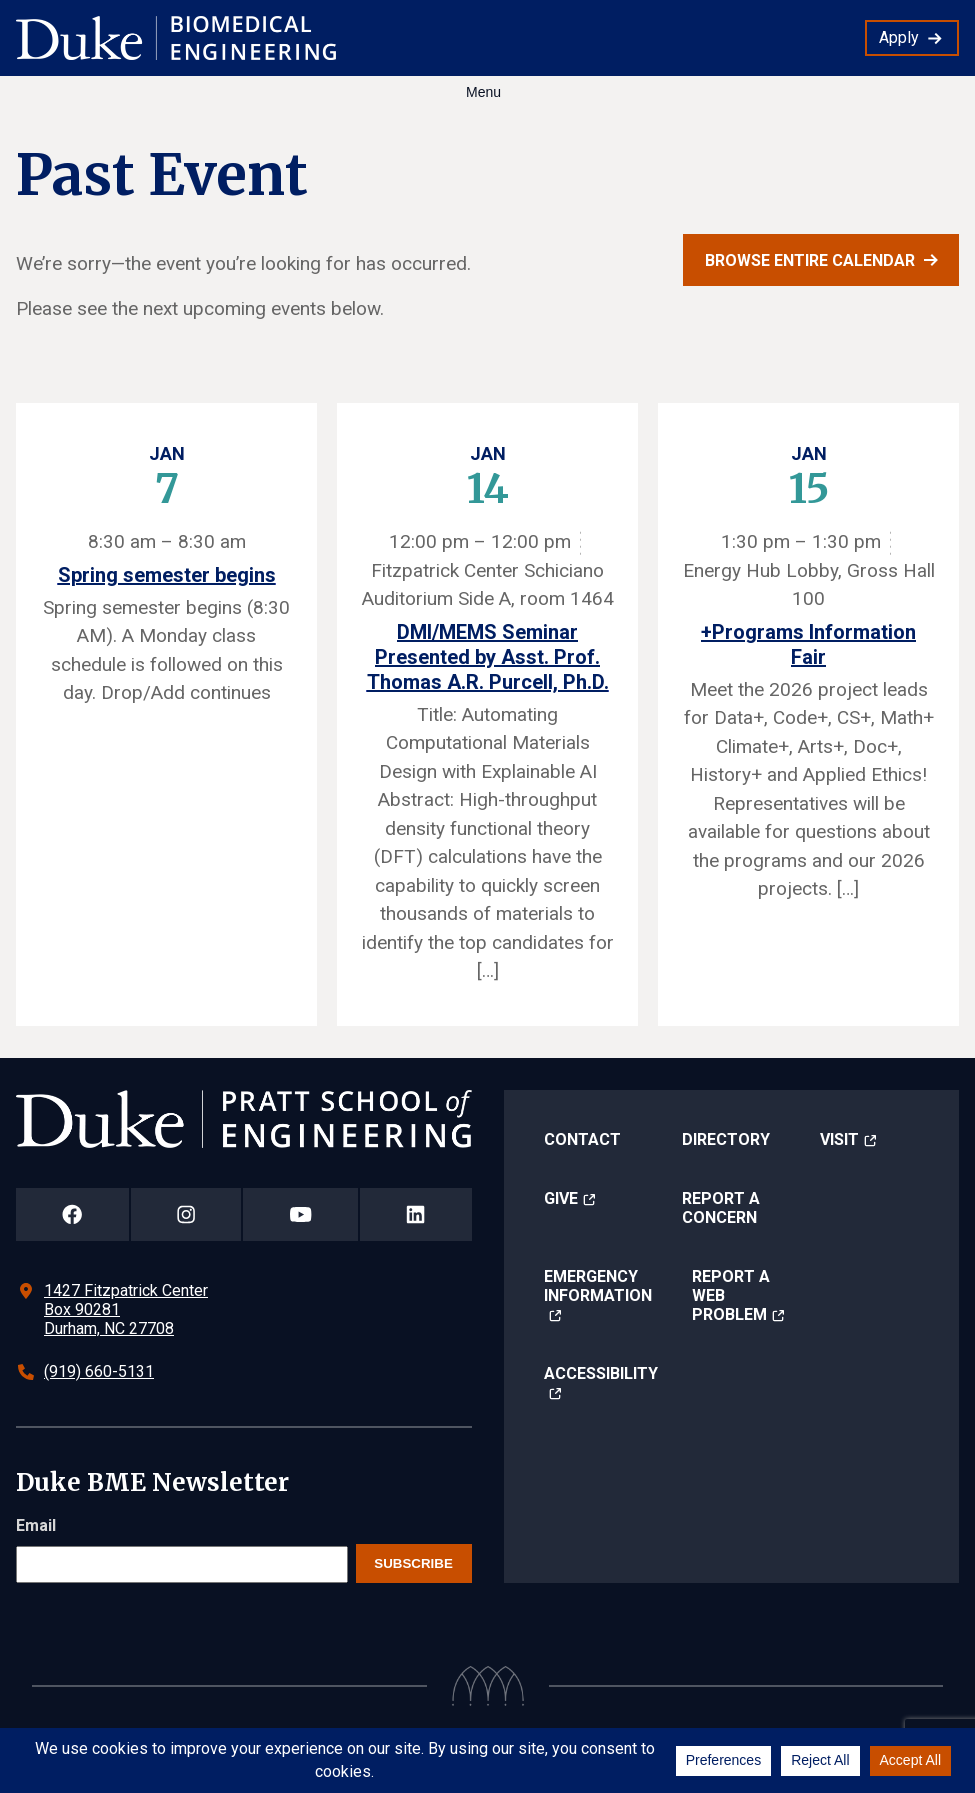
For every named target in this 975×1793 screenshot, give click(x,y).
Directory (726, 1139)
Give (561, 1198)
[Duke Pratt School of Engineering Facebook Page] (72, 1214)
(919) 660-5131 (99, 1371)
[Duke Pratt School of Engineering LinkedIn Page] (416, 1214)
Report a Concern (721, 1208)
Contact (582, 1139)
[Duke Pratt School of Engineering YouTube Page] (300, 1214)
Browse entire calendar (810, 260)
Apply (899, 37)
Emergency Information (598, 1286)
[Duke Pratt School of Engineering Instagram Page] (186, 1214)
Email (36, 1525)
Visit (839, 1139)
